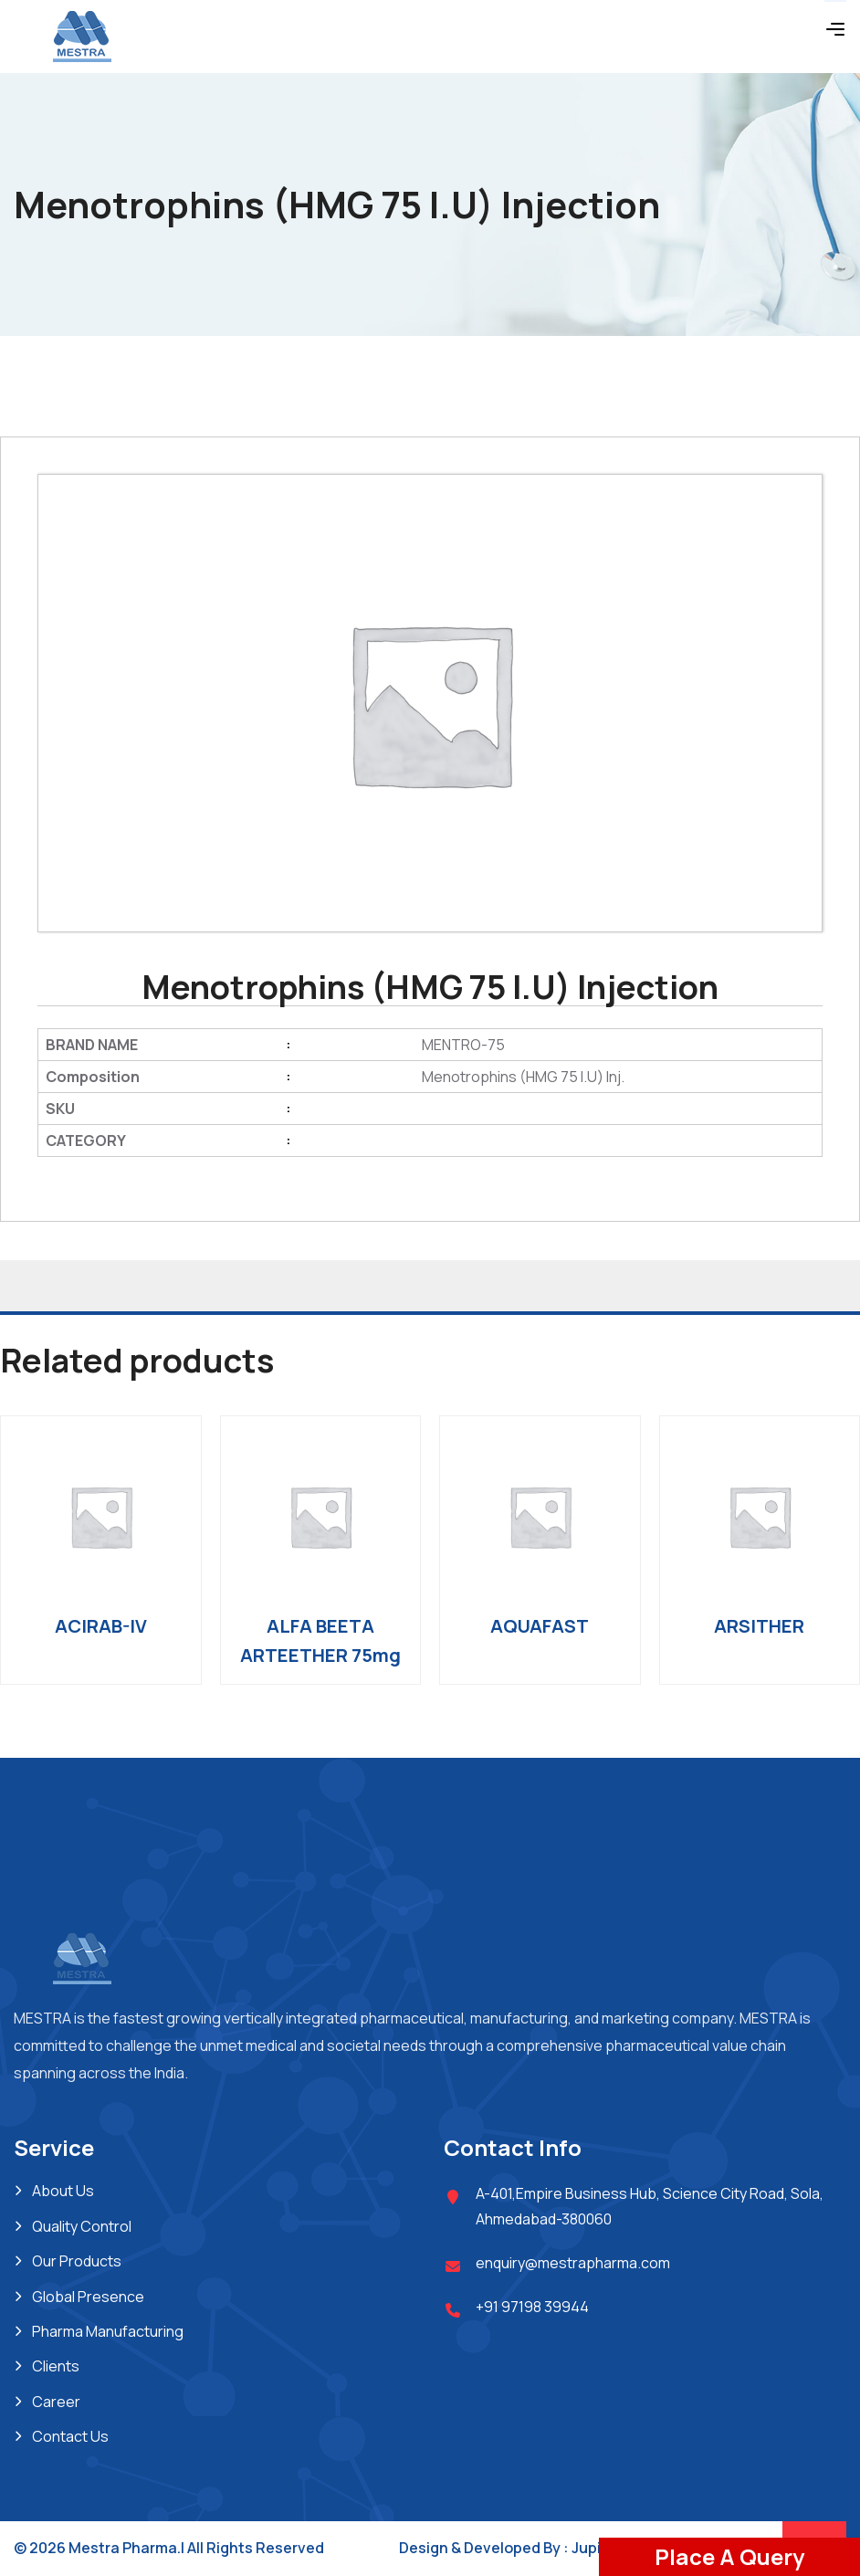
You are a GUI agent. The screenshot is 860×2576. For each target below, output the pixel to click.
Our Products (76, 2261)
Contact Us (70, 2436)
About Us (63, 2191)
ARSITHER (759, 1626)
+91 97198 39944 (532, 2307)
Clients (55, 2366)
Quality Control (81, 2226)
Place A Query (729, 2556)
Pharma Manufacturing (108, 2331)
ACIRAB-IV (101, 1626)
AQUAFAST (539, 1626)
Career (56, 2402)
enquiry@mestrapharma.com (573, 2263)
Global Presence (88, 2297)
